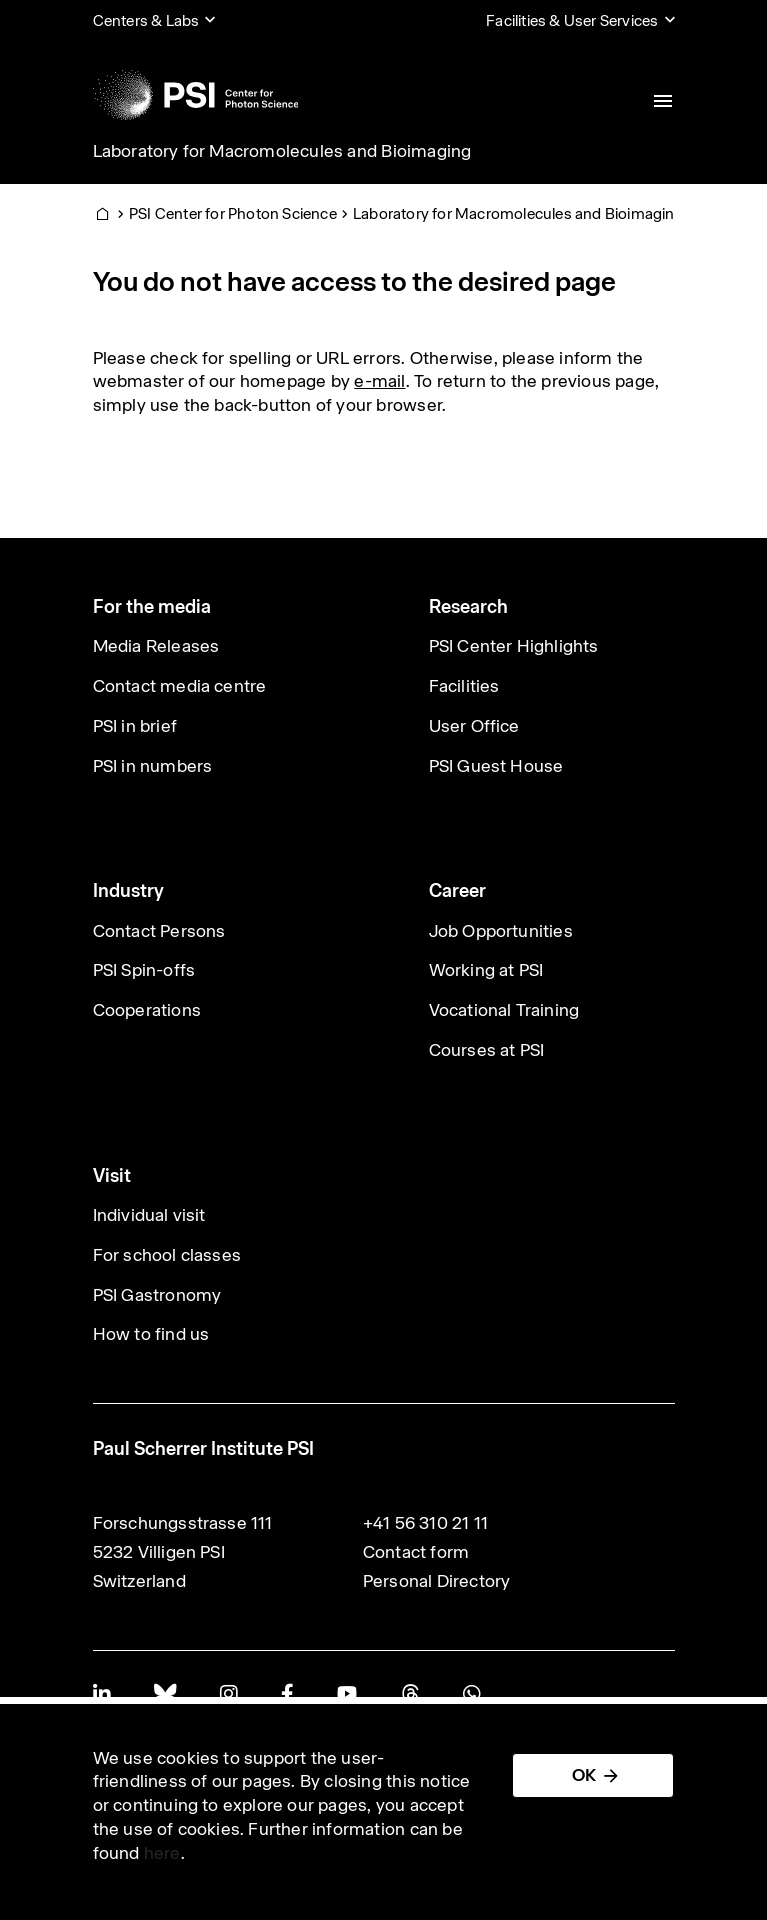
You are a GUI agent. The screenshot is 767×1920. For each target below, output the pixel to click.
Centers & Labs (146, 20)
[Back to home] (196, 95)
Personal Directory (437, 1581)
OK (584, 1775)
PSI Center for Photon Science (233, 213)
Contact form (416, 1552)
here (162, 1853)
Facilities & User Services (572, 20)
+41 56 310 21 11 (425, 1523)
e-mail (379, 381)
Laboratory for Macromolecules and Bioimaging (282, 151)
